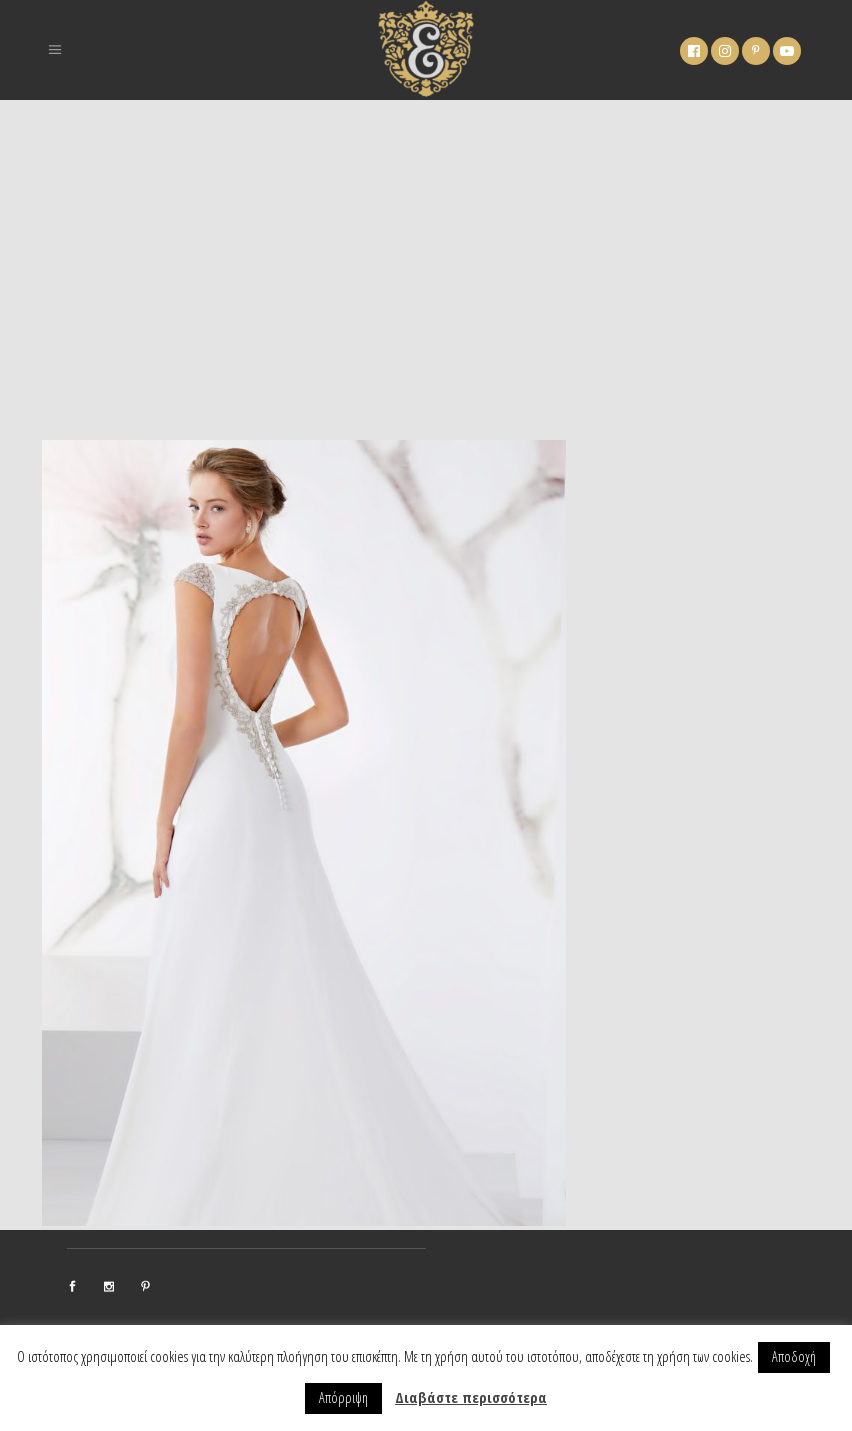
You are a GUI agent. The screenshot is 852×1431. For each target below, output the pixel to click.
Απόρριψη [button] (343, 1397)
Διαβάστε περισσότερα (471, 1397)
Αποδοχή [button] (794, 1356)
